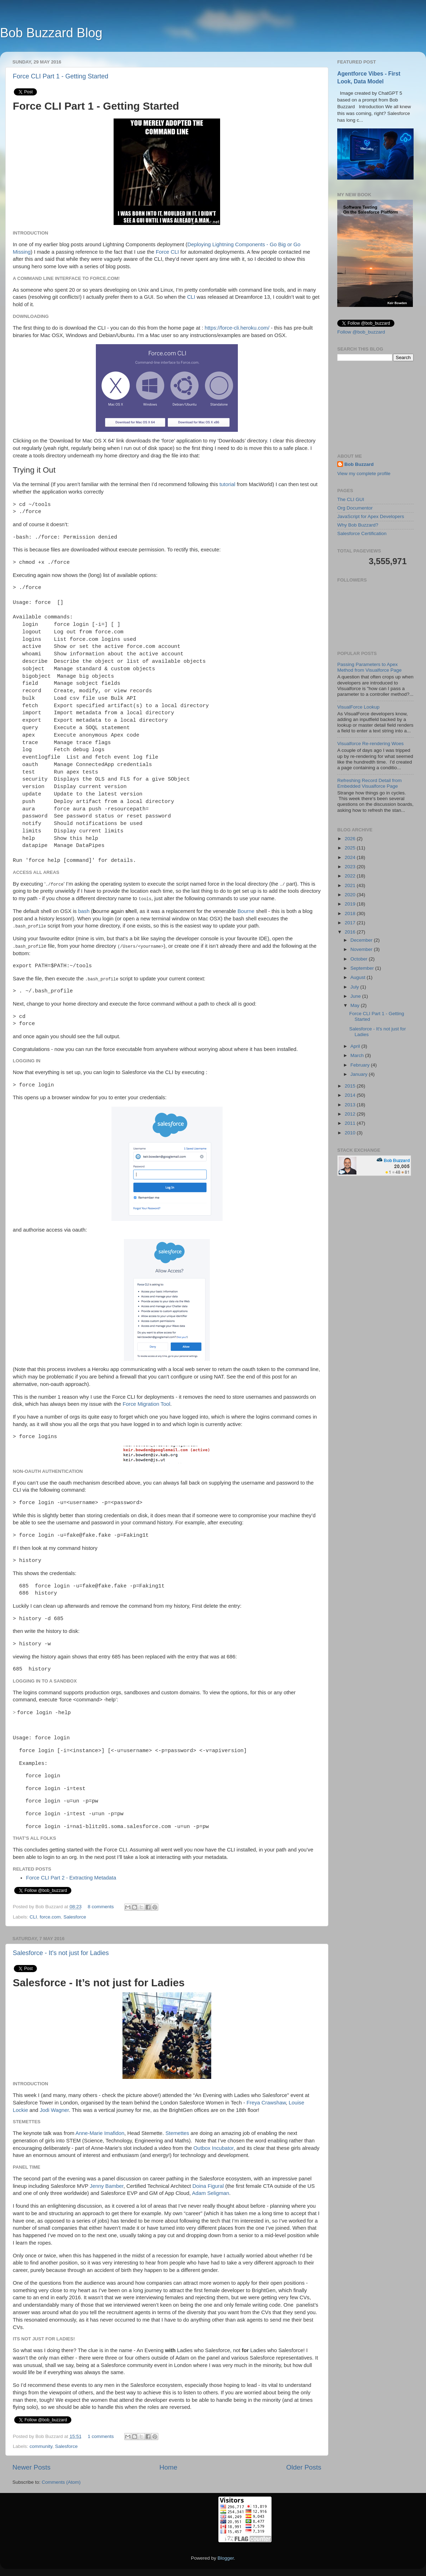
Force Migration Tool (146, 1404)
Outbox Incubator (213, 2148)
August (358, 977)
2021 (351, 885)
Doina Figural (208, 2186)
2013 (351, 1104)
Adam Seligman (210, 2193)
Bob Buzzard (359, 464)
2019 (351, 904)
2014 (351, 1095)
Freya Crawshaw (266, 2103)
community (40, 2446)
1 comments (101, 2436)
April (355, 1046)
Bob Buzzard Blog (51, 33)
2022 (351, 876)
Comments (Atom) (61, 2482)
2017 (351, 922)
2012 (351, 1114)
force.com (50, 1917)
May (355, 1005)
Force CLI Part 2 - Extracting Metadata (71, 1878)
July (355, 987)
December (362, 940)
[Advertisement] (375, 407)
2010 (351, 1132)
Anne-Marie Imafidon (100, 2133)
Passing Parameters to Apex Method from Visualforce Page (369, 667)
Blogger (226, 2558)
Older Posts (303, 2467)
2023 (351, 866)
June (356, 996)
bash (83, 911)
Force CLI (167, 252)
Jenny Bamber (107, 2186)
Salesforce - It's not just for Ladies (61, 1952)
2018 (351, 913)
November (362, 949)
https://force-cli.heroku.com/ (236, 328)
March (357, 1055)
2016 (351, 932)
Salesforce (75, 1917)
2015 (351, 1086)
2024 (351, 857)
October (359, 959)
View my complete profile (363, 473)
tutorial (227, 484)
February (360, 1065)
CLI (191, 297)
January (359, 1074)
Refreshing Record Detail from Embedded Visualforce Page (369, 783)
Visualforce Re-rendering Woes (370, 743)
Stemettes (177, 2133)
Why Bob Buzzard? (357, 525)
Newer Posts (31, 2467)
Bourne (246, 911)
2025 (351, 848)
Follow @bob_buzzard (361, 332)
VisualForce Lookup (358, 707)
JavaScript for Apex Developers (370, 516)
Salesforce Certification (362, 533)
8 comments (101, 1906)
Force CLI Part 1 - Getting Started (60, 76)
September (362, 968)
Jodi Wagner (54, 2110)
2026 (351, 838)
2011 (351, 1123)
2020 (351, 894)
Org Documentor (355, 508)
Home (168, 2467)
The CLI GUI (350, 499)
